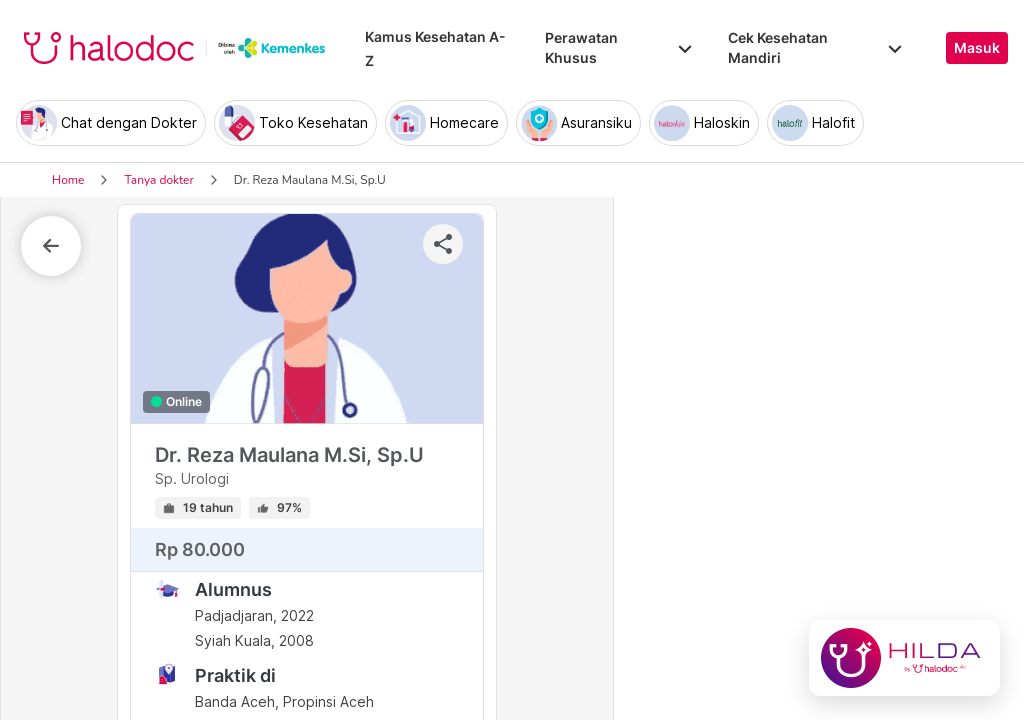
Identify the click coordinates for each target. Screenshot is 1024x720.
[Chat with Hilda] (904, 658)
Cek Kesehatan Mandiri (817, 47)
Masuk (977, 48)
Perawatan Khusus (620, 47)
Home (68, 180)
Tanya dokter (158, 180)
